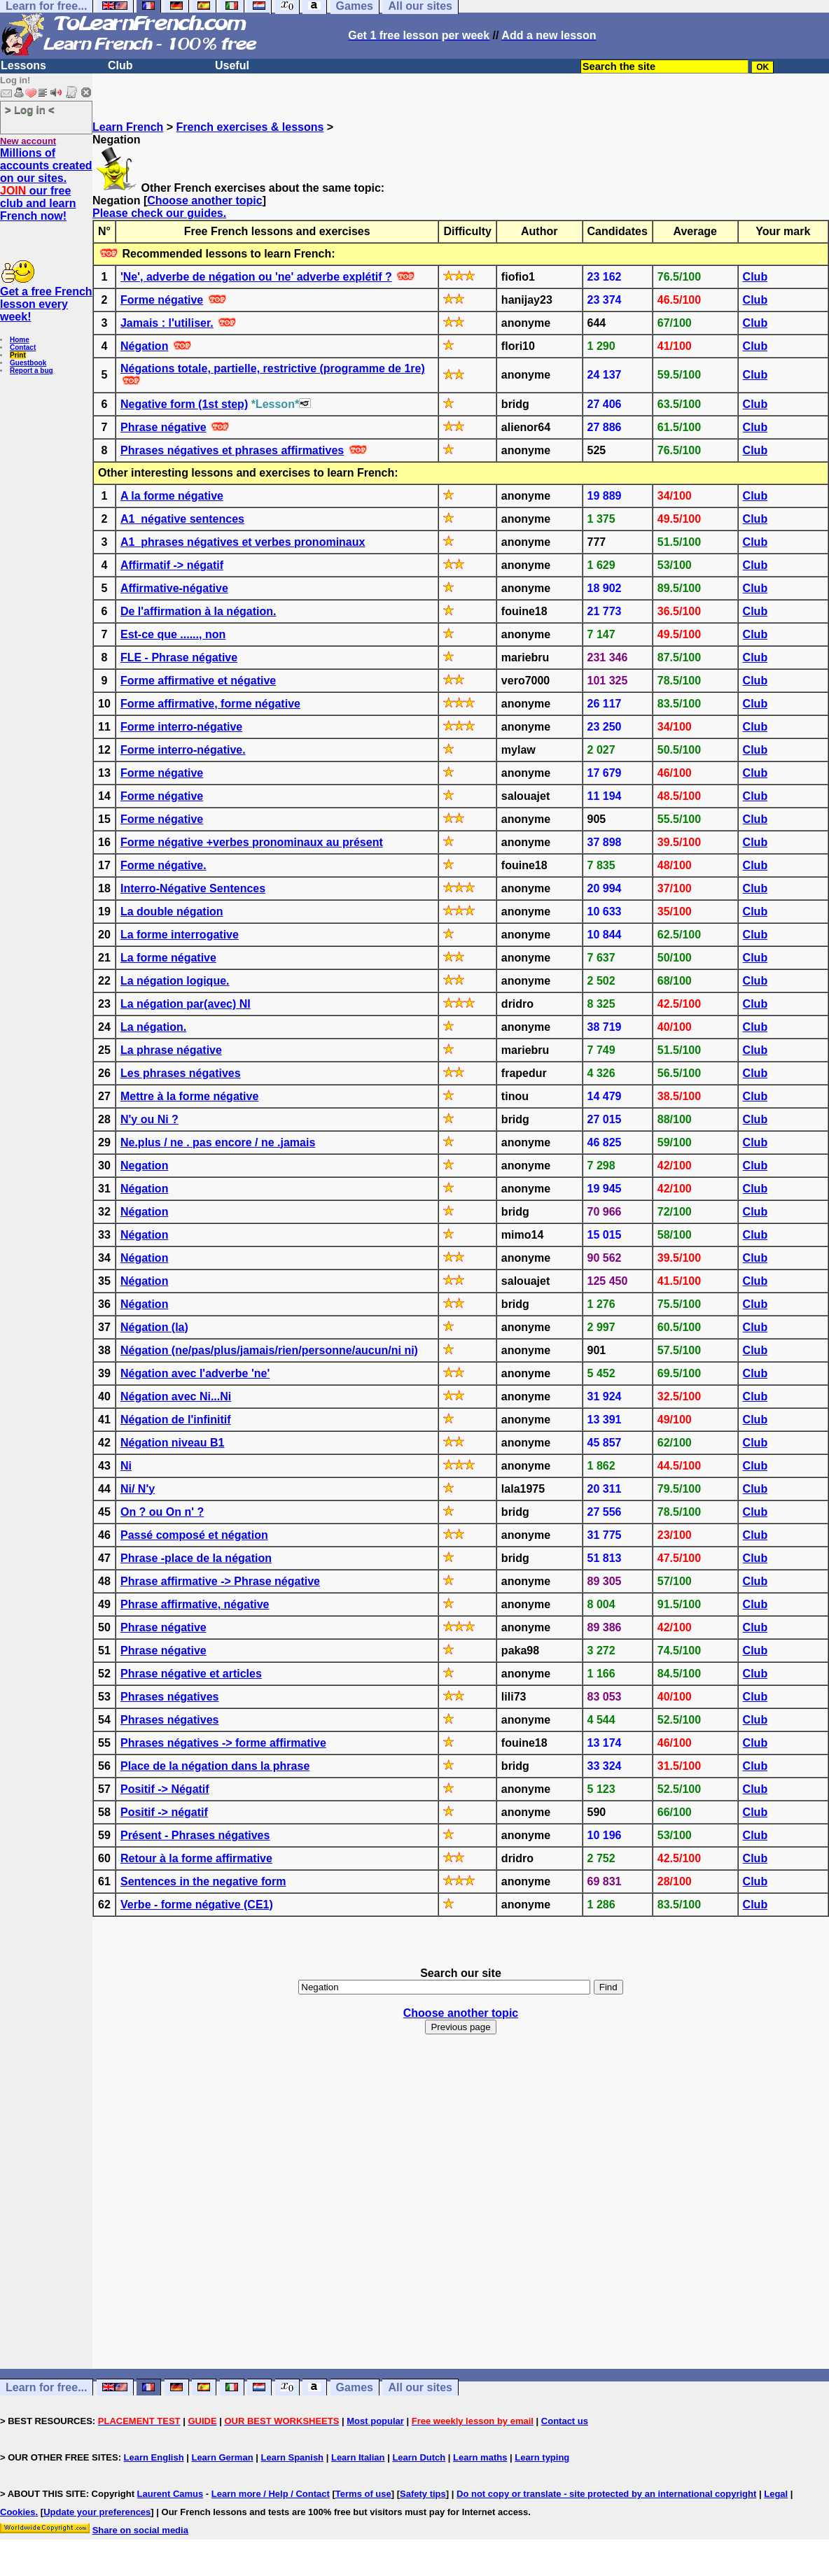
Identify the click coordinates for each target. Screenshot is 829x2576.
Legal (776, 2494)
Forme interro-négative (181, 727)
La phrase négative (171, 1050)
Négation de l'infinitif (175, 1420)
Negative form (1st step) (184, 404)
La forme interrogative (179, 935)
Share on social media (140, 2530)
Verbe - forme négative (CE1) (196, 1904)
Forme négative (161, 300)
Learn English (154, 2457)
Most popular (375, 2421)
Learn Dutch (418, 2457)
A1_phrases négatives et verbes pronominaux (242, 542)
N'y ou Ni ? (149, 1119)
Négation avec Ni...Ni (175, 1396)
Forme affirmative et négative (198, 681)
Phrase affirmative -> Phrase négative (220, 1581)
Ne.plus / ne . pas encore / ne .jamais (217, 1142)
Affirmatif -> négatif (171, 565)
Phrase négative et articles (191, 1674)
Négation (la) (154, 1327)
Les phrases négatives (180, 1073)
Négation (144, 346)
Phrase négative (163, 427)
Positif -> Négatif (164, 1789)
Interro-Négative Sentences (192, 888)
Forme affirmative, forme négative (210, 704)
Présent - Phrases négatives (195, 1835)
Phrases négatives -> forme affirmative (223, 1743)
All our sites (420, 2387)
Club (120, 65)
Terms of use (363, 2494)
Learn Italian (358, 2457)
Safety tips (423, 2494)
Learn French (127, 127)
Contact (23, 347)
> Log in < (30, 109)
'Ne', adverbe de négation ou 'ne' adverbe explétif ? (256, 277)
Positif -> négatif (164, 1812)
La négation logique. (175, 981)
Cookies (18, 2512)
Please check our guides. (159, 213)
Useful (232, 65)
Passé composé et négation (194, 1535)
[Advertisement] (460, 2233)
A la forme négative (171, 496)
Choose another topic (204, 200)
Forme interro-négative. (183, 750)
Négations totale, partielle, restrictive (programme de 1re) (272, 368)
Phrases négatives (169, 1697)
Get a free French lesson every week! (46, 304)
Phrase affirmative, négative (195, 1604)
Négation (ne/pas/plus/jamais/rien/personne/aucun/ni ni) (269, 1350)
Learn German (222, 2457)
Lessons (23, 65)
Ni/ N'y (137, 1489)
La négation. (153, 1027)
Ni (126, 1466)
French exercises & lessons (250, 127)
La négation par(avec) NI (185, 1004)
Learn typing (542, 2457)
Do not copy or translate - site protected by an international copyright (606, 2494)
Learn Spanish (291, 2457)
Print (18, 355)
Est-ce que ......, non (172, 634)
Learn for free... (46, 2387)
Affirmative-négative (174, 588)
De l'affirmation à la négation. (198, 611)
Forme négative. (163, 865)
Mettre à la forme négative (189, 1096)
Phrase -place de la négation (196, 1558)
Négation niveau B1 (172, 1443)
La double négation (171, 911)
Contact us (564, 2421)
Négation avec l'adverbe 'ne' (195, 1373)
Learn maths (480, 2457)
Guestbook (28, 363)
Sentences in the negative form (203, 1881)
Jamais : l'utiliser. (167, 323)
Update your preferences (97, 2512)
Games (354, 2387)
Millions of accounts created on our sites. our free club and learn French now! (46, 184)
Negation (144, 1165)
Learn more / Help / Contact (270, 2494)
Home (19, 340)
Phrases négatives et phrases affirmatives (232, 450)
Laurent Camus (170, 2494)
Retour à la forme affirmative (196, 1858)
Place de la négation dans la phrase (214, 1766)
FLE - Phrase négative (178, 657)
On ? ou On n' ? (162, 1512)
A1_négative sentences (182, 519)
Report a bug (31, 370)
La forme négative (168, 958)
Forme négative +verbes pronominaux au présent (251, 842)
